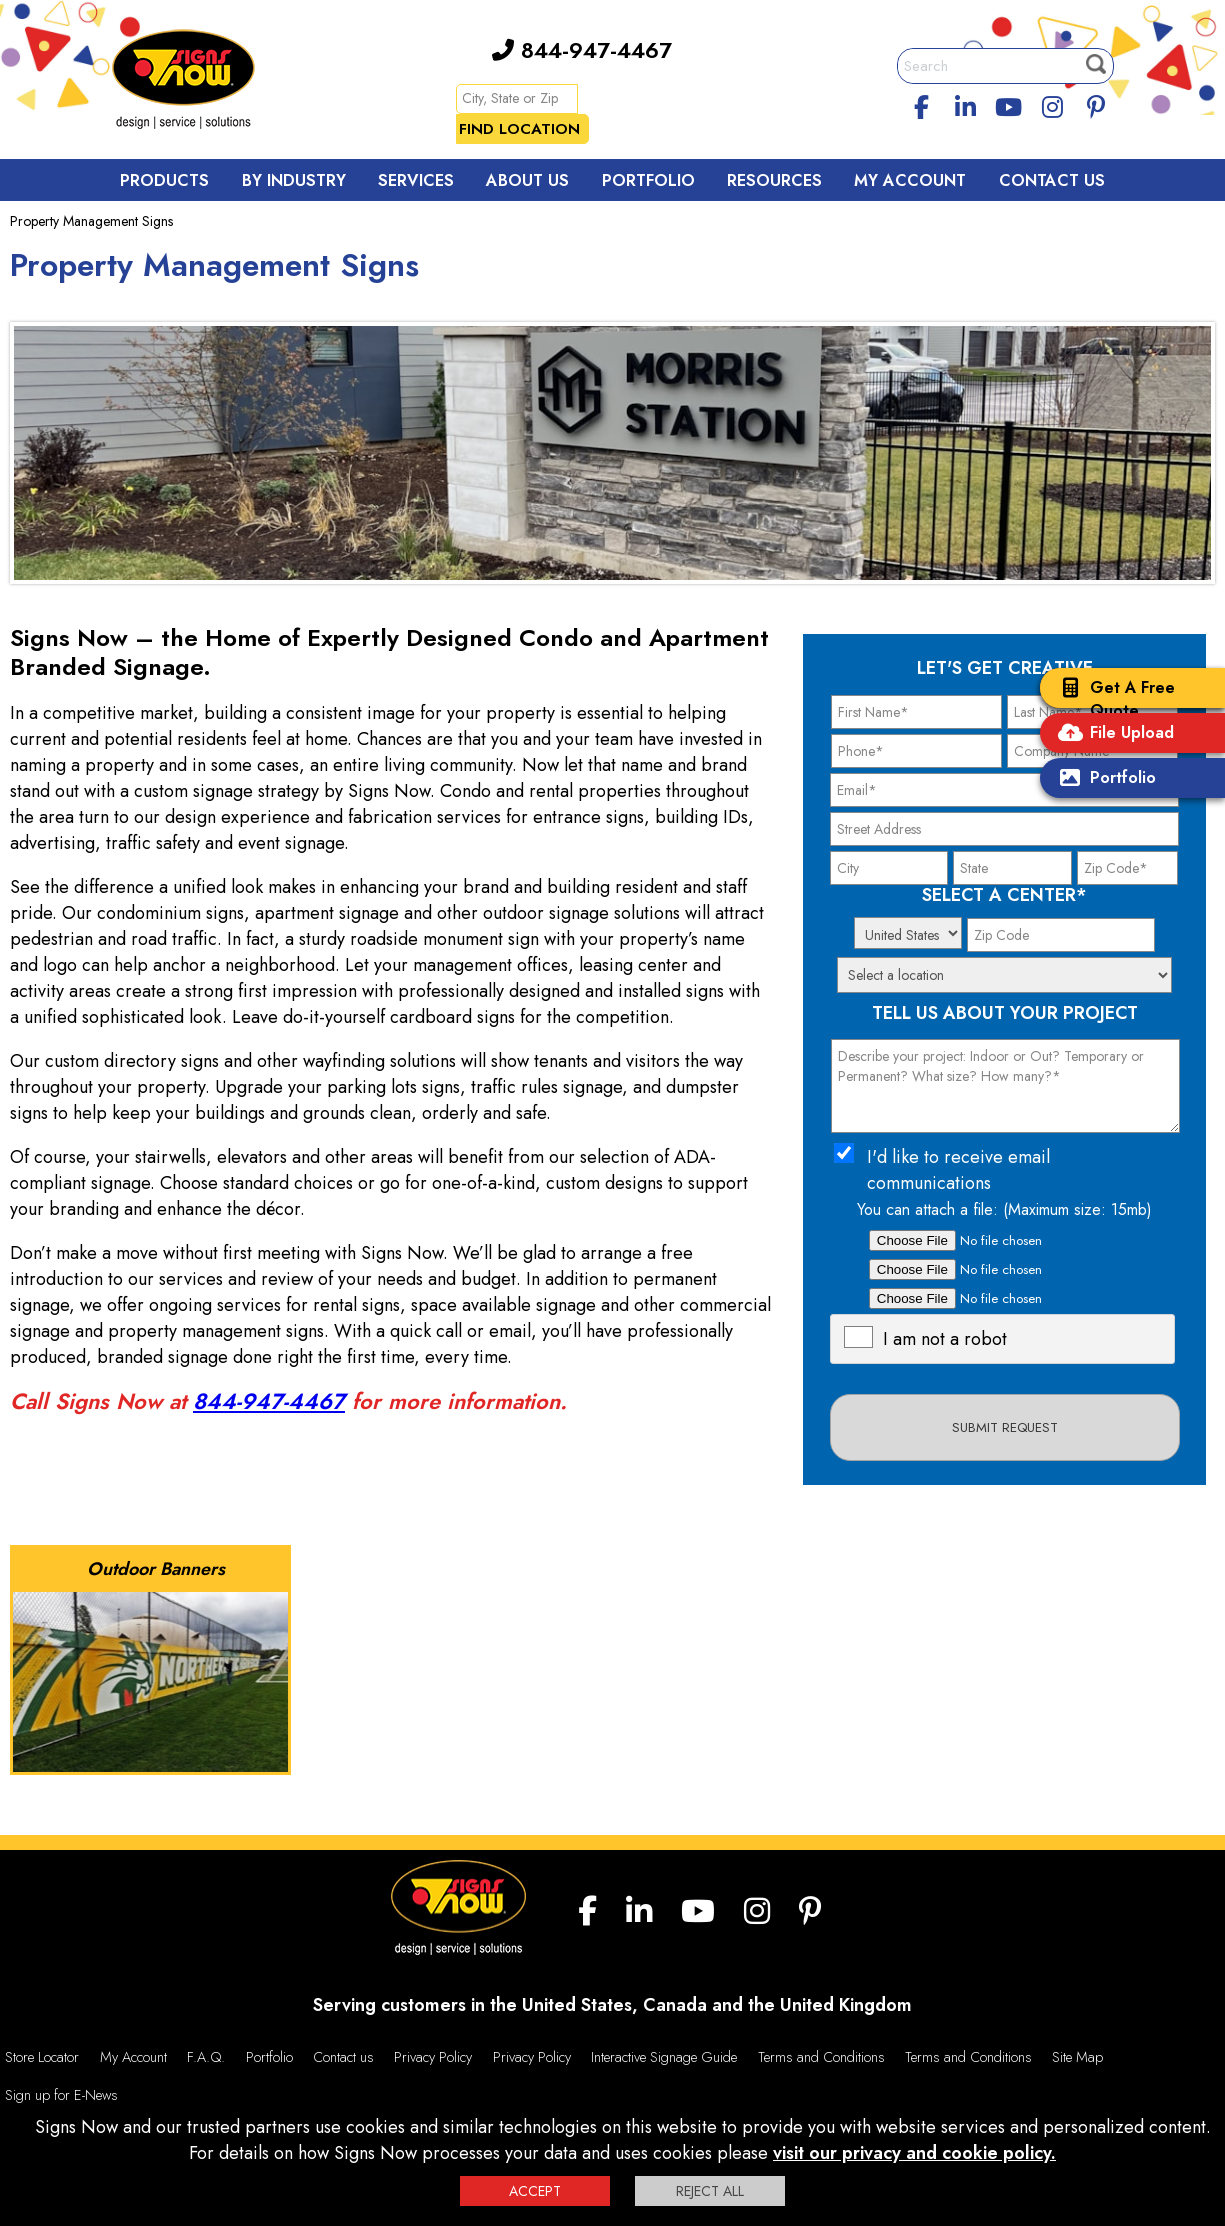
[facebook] (921, 104)
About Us (527, 180)
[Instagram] (1053, 104)
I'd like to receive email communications (958, 1170)
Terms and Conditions (821, 2057)
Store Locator (42, 2057)
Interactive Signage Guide (664, 2057)
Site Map (1077, 2057)
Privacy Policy (433, 2057)
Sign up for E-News (61, 2095)
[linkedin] (965, 104)
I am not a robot (945, 1339)
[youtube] (1009, 104)
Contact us (343, 2057)
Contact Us (1052, 180)
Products (164, 180)
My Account (910, 180)
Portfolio (1103, 779)
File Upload (1112, 734)
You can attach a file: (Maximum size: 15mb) (1004, 1209)
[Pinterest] (1096, 104)
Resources (774, 180)
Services (416, 180)
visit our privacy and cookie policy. (914, 2153)
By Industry (294, 180)
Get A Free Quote (1112, 699)
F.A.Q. (206, 2057)
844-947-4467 (582, 50)
